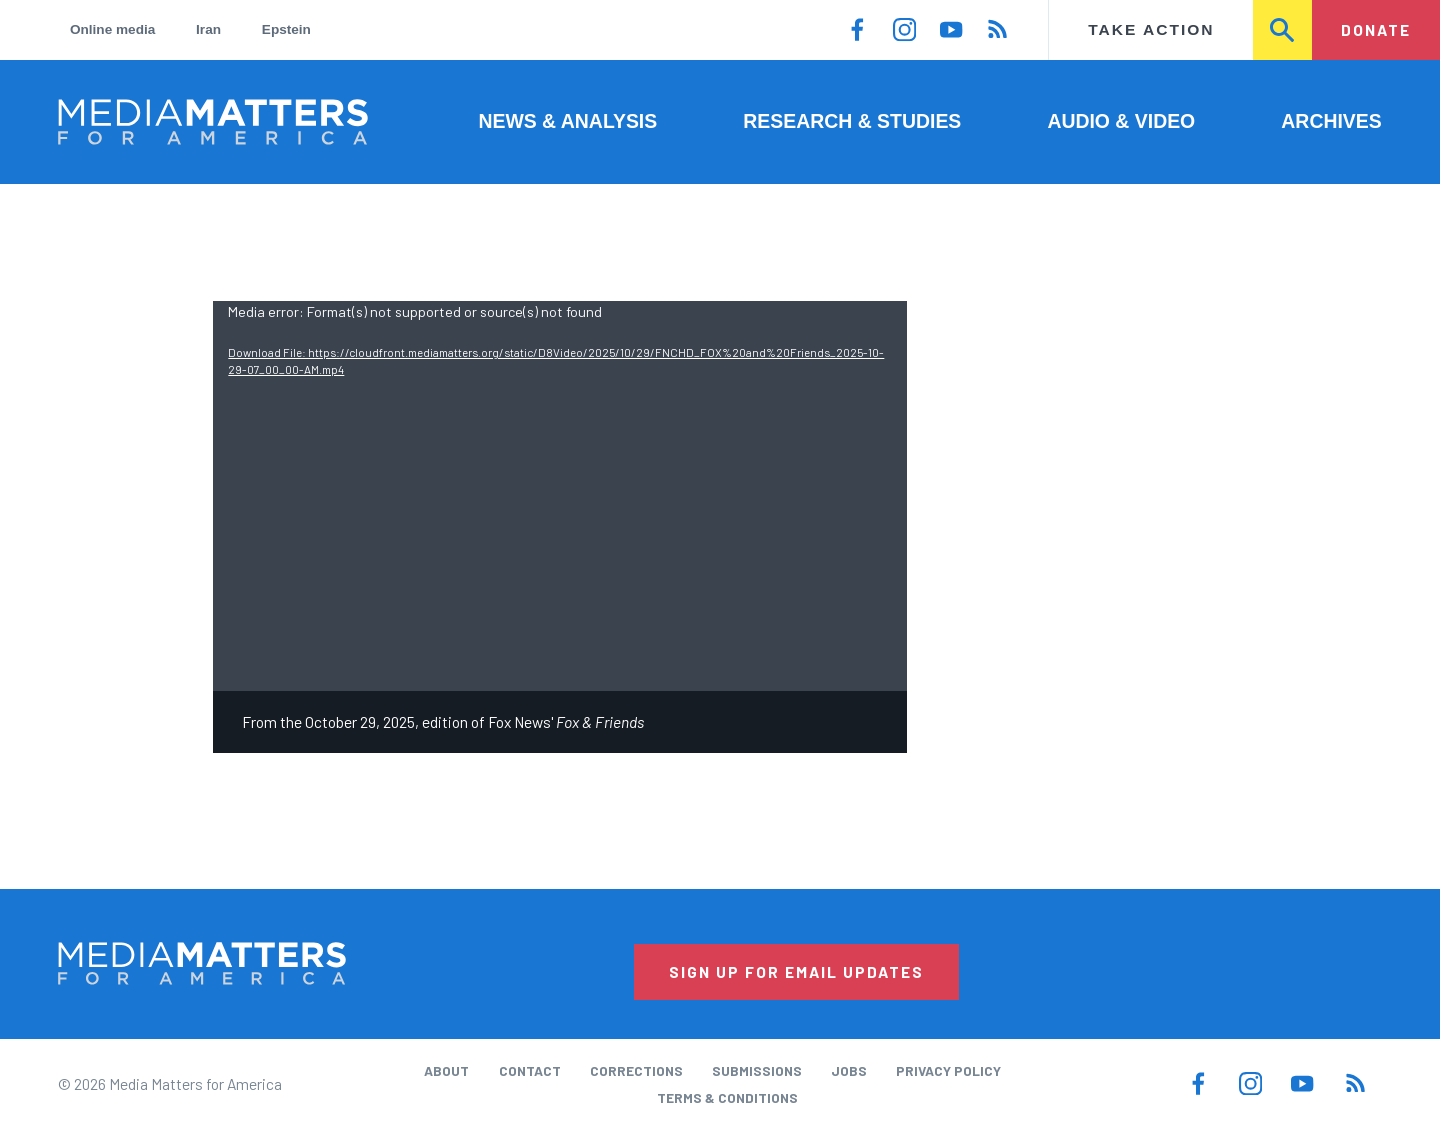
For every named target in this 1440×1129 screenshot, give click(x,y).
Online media (112, 29)
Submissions (757, 1070)
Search (1283, 29)
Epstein (286, 29)
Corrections (636, 1070)
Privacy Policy (948, 1070)
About (446, 1070)
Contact (530, 1070)
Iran (208, 29)
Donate (1376, 29)
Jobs (849, 1070)
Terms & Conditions (727, 1097)
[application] (559, 496)
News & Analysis (567, 121)
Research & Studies (852, 121)
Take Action (1151, 29)
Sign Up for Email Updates (796, 971)
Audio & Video (1121, 121)
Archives (1331, 121)
